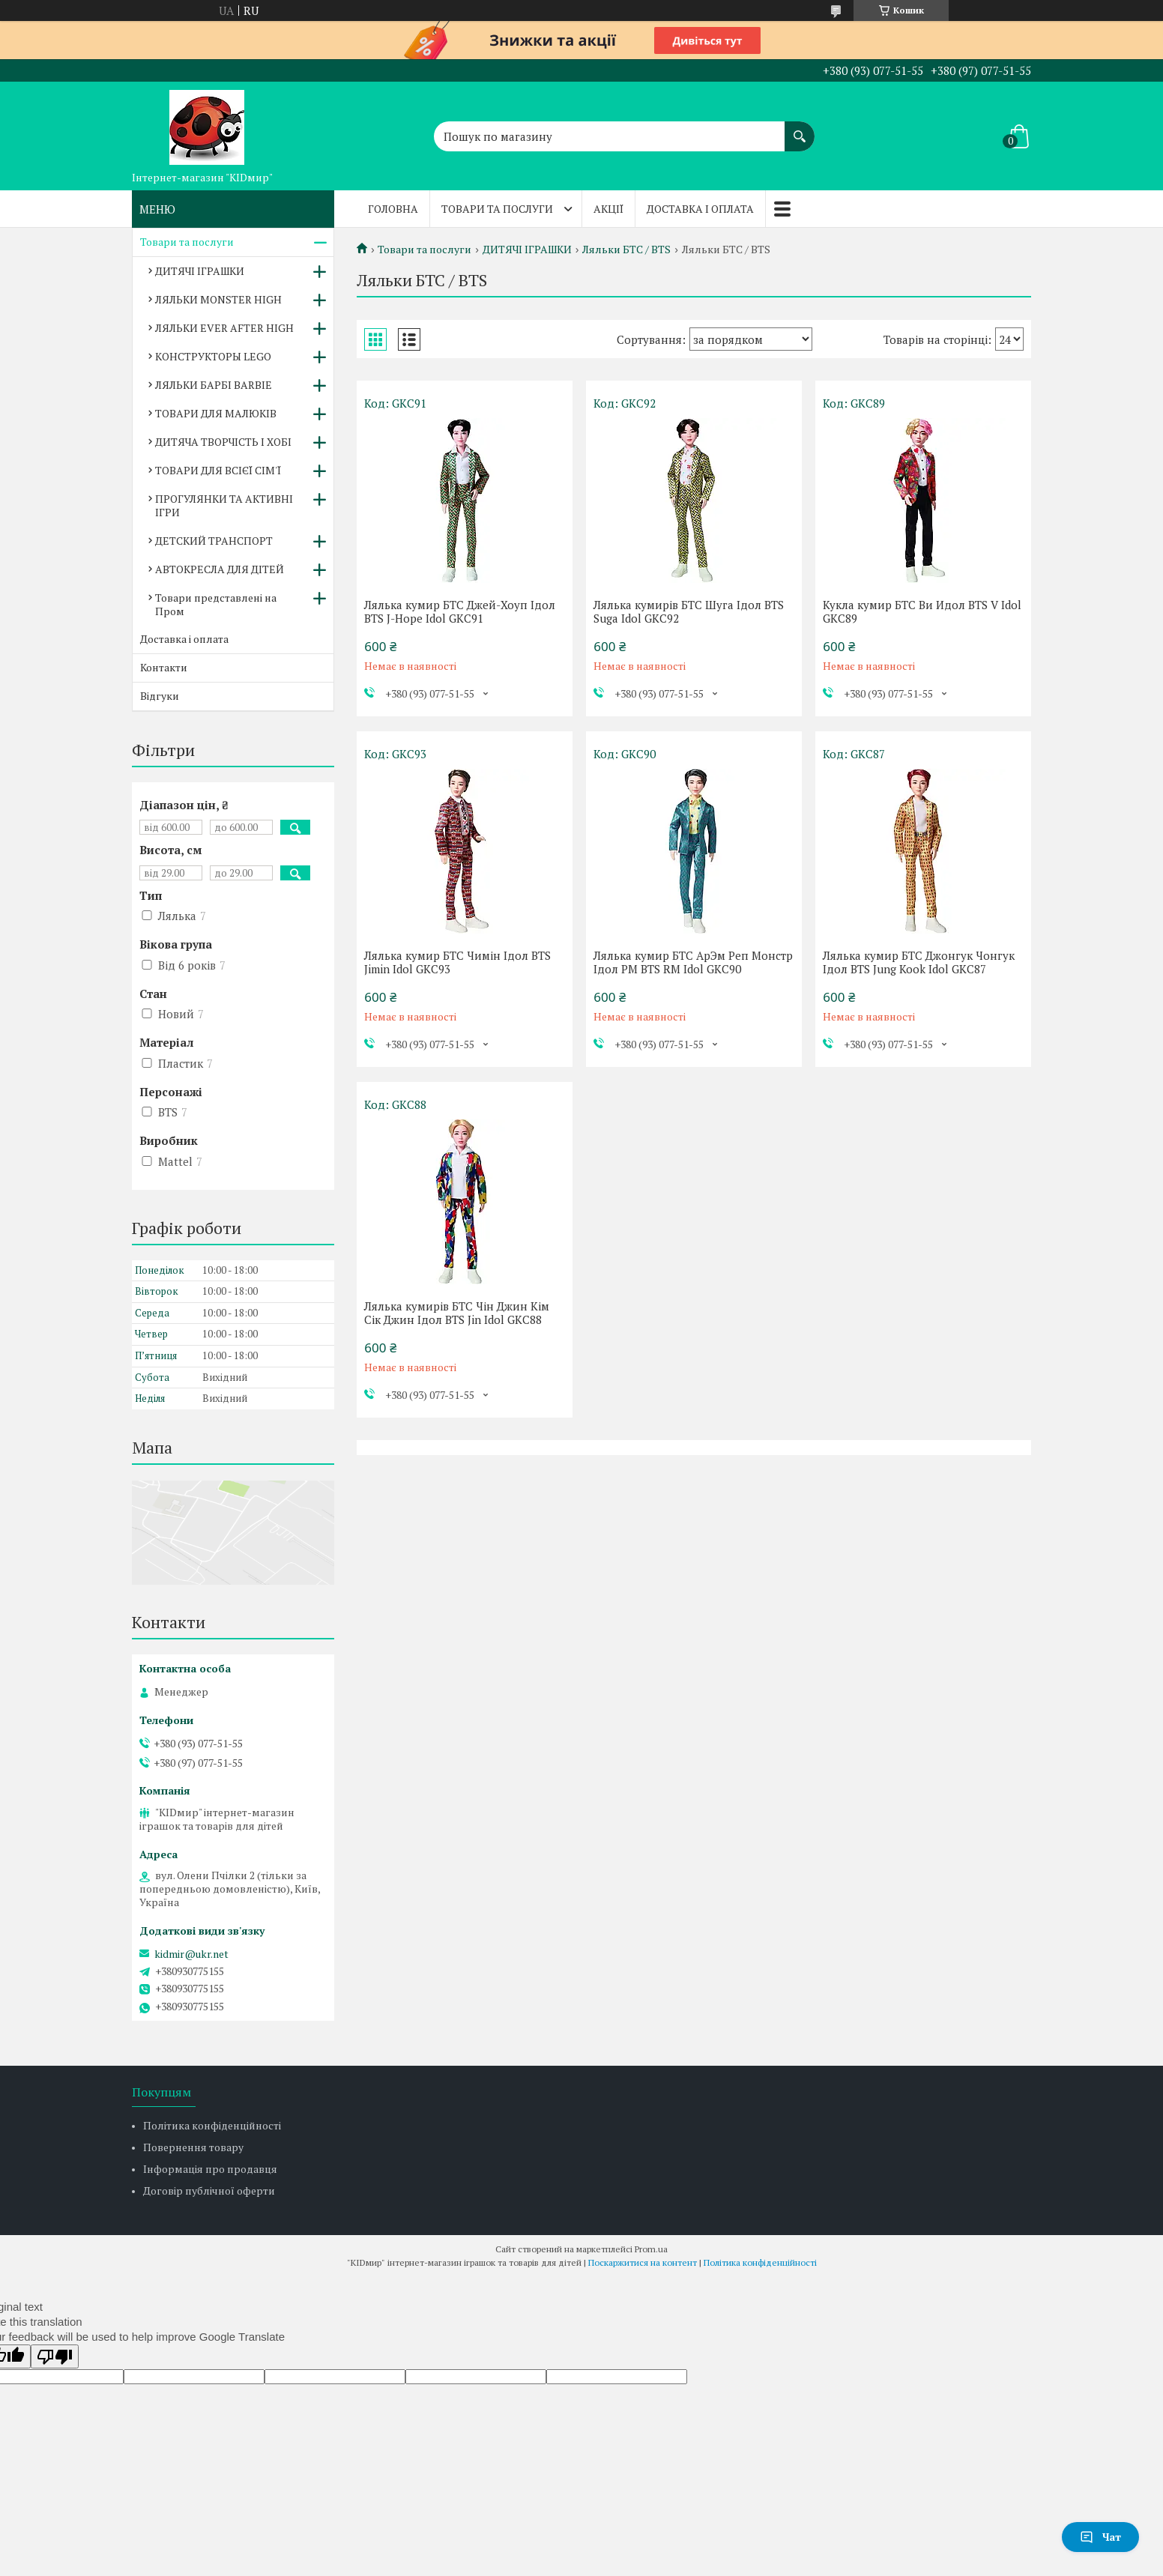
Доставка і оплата (700, 209)
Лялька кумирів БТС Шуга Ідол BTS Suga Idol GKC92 (688, 611)
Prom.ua (651, 2249)
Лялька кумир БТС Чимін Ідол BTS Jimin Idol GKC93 (457, 962)
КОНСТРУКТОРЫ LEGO (213, 356)
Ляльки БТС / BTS (626, 249)
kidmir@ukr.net (191, 1954)
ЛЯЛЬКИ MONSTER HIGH (218, 299)
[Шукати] (800, 129)
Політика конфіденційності (212, 2125)
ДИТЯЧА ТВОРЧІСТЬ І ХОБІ (223, 442)
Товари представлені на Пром (216, 604)
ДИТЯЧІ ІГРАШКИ (527, 249)
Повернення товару (193, 2147)
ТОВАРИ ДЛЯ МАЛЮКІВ (216, 413)
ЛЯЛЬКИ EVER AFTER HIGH (224, 328)
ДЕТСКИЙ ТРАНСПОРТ (214, 540)
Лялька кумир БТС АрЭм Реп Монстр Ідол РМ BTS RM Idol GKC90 (693, 962)
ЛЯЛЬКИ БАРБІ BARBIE (213, 385)
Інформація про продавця (210, 2169)
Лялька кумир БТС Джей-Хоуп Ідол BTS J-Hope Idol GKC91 (459, 611)
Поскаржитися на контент (642, 2262)
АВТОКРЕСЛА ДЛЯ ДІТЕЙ (219, 569)
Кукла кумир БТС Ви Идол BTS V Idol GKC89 (922, 611)
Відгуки (159, 696)
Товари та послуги (497, 209)
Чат (1100, 2537)
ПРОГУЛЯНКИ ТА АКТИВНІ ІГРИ (224, 505)
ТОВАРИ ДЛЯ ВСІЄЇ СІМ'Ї (218, 470)
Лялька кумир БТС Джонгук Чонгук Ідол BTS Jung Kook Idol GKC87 (919, 962)
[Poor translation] (55, 2356)
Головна (393, 209)
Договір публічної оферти (209, 2190)
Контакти (163, 667)
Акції (608, 209)
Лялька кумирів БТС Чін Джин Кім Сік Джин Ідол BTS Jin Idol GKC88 (456, 1312)
